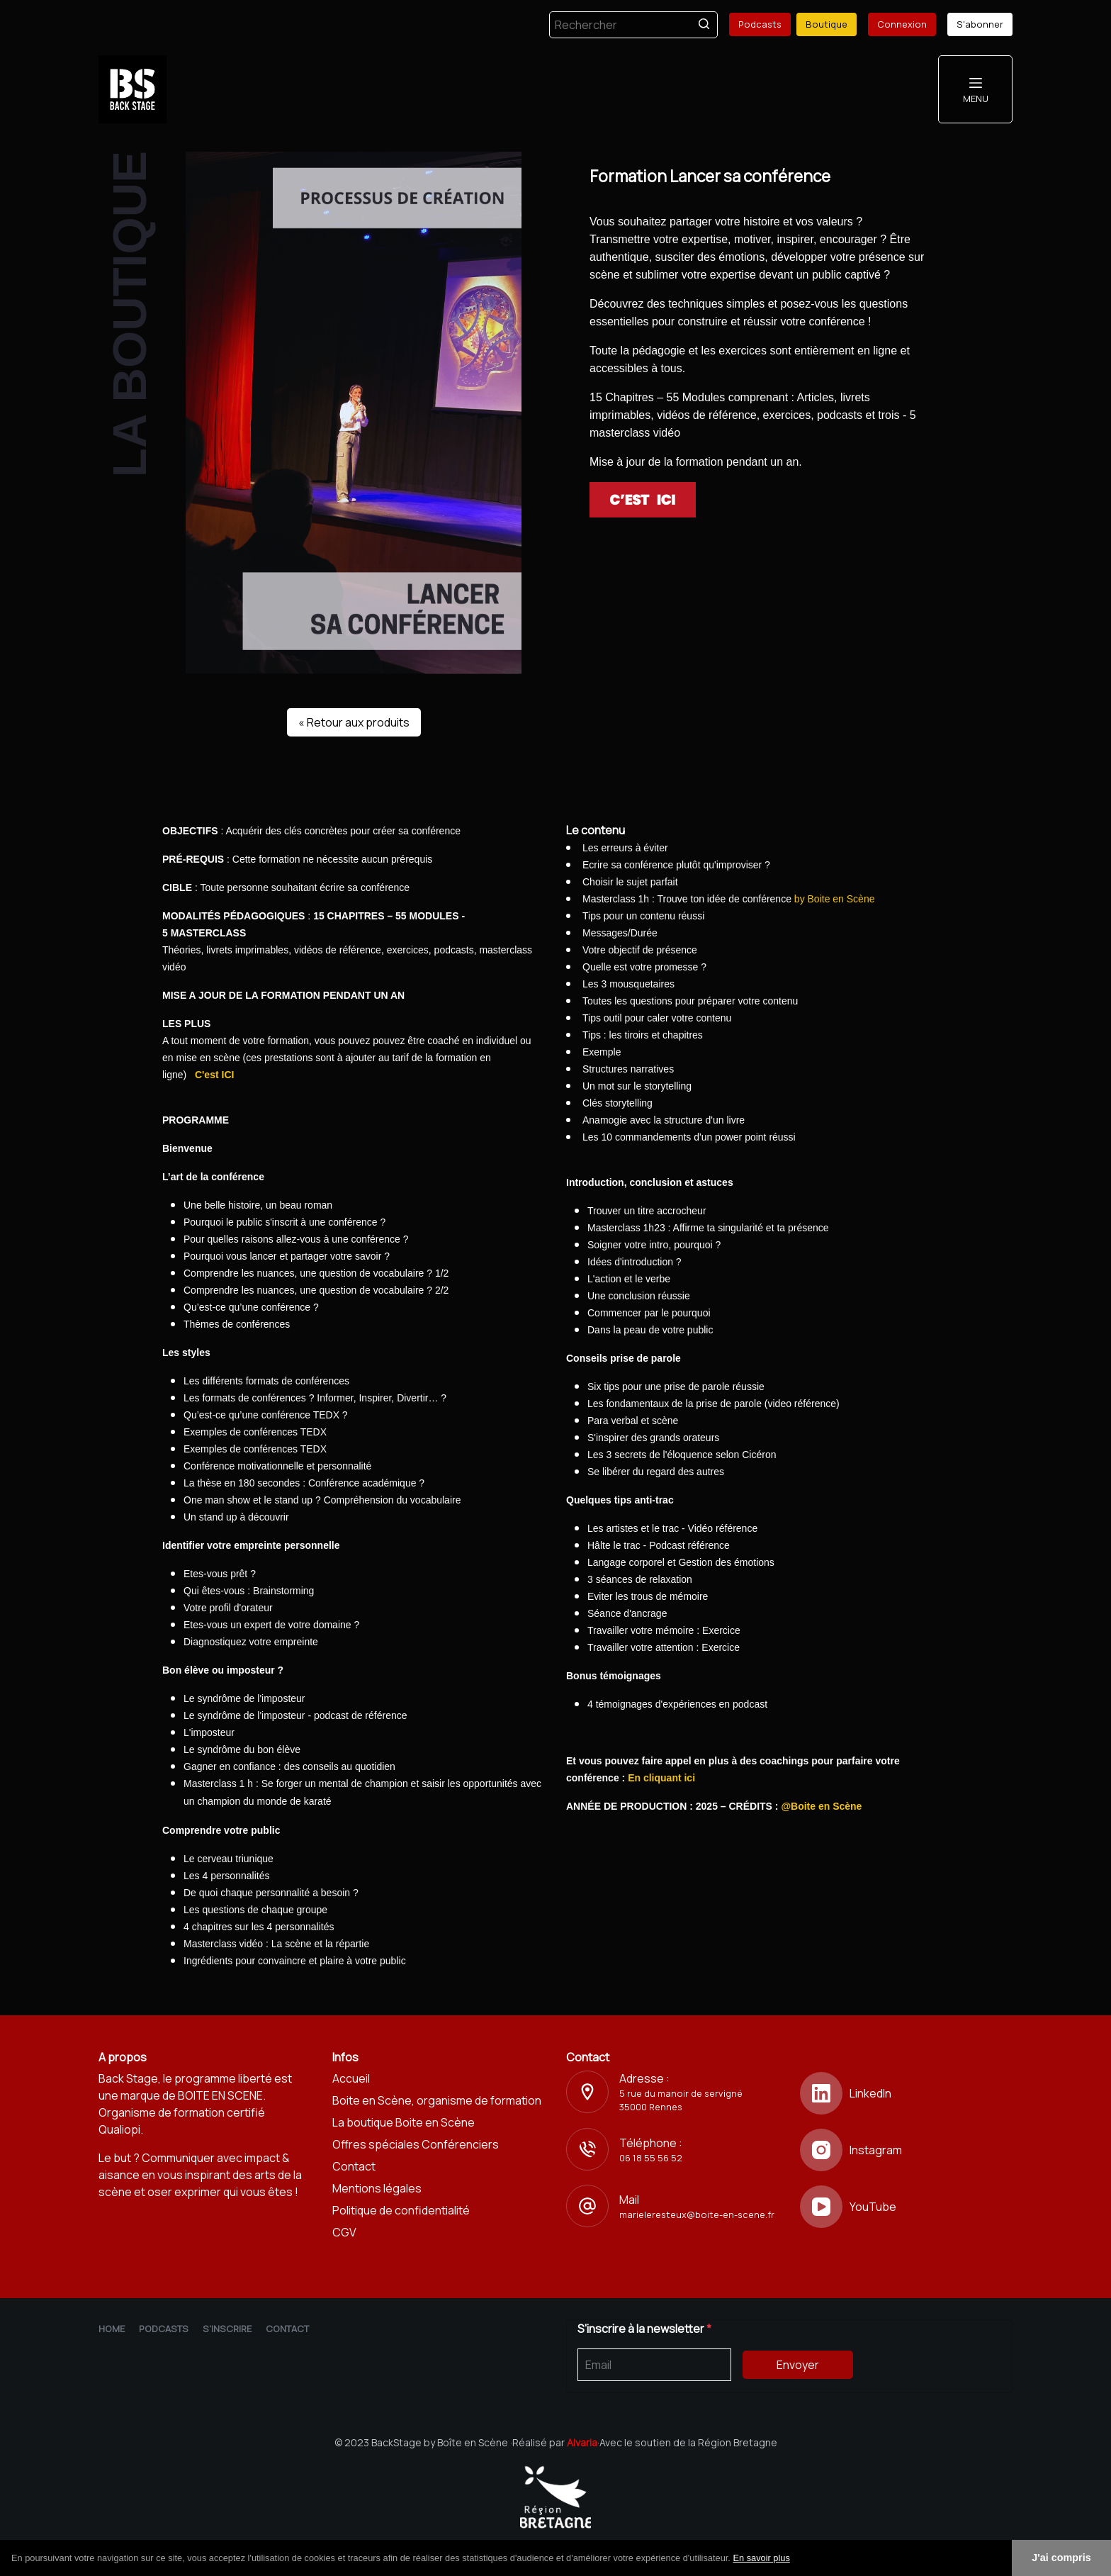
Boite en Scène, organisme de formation (436, 2100)
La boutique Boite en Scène (403, 2122)
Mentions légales (377, 2188)
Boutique (826, 24)
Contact (354, 2166)
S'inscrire (227, 2328)
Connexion (902, 24)
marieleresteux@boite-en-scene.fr (696, 2214)
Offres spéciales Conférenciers (415, 2144)
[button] (795, 2559)
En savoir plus (761, 2558)
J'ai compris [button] (1061, 2557)
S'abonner (980, 24)
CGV (344, 2232)
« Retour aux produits (354, 722)
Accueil (351, 2078)
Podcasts (760, 24)
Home (111, 2328)
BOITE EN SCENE (220, 2095)
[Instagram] (906, 2150)
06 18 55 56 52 (650, 2157)
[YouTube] (906, 2206)
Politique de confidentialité (401, 2210)
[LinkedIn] (906, 2093)
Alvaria (582, 2442)
